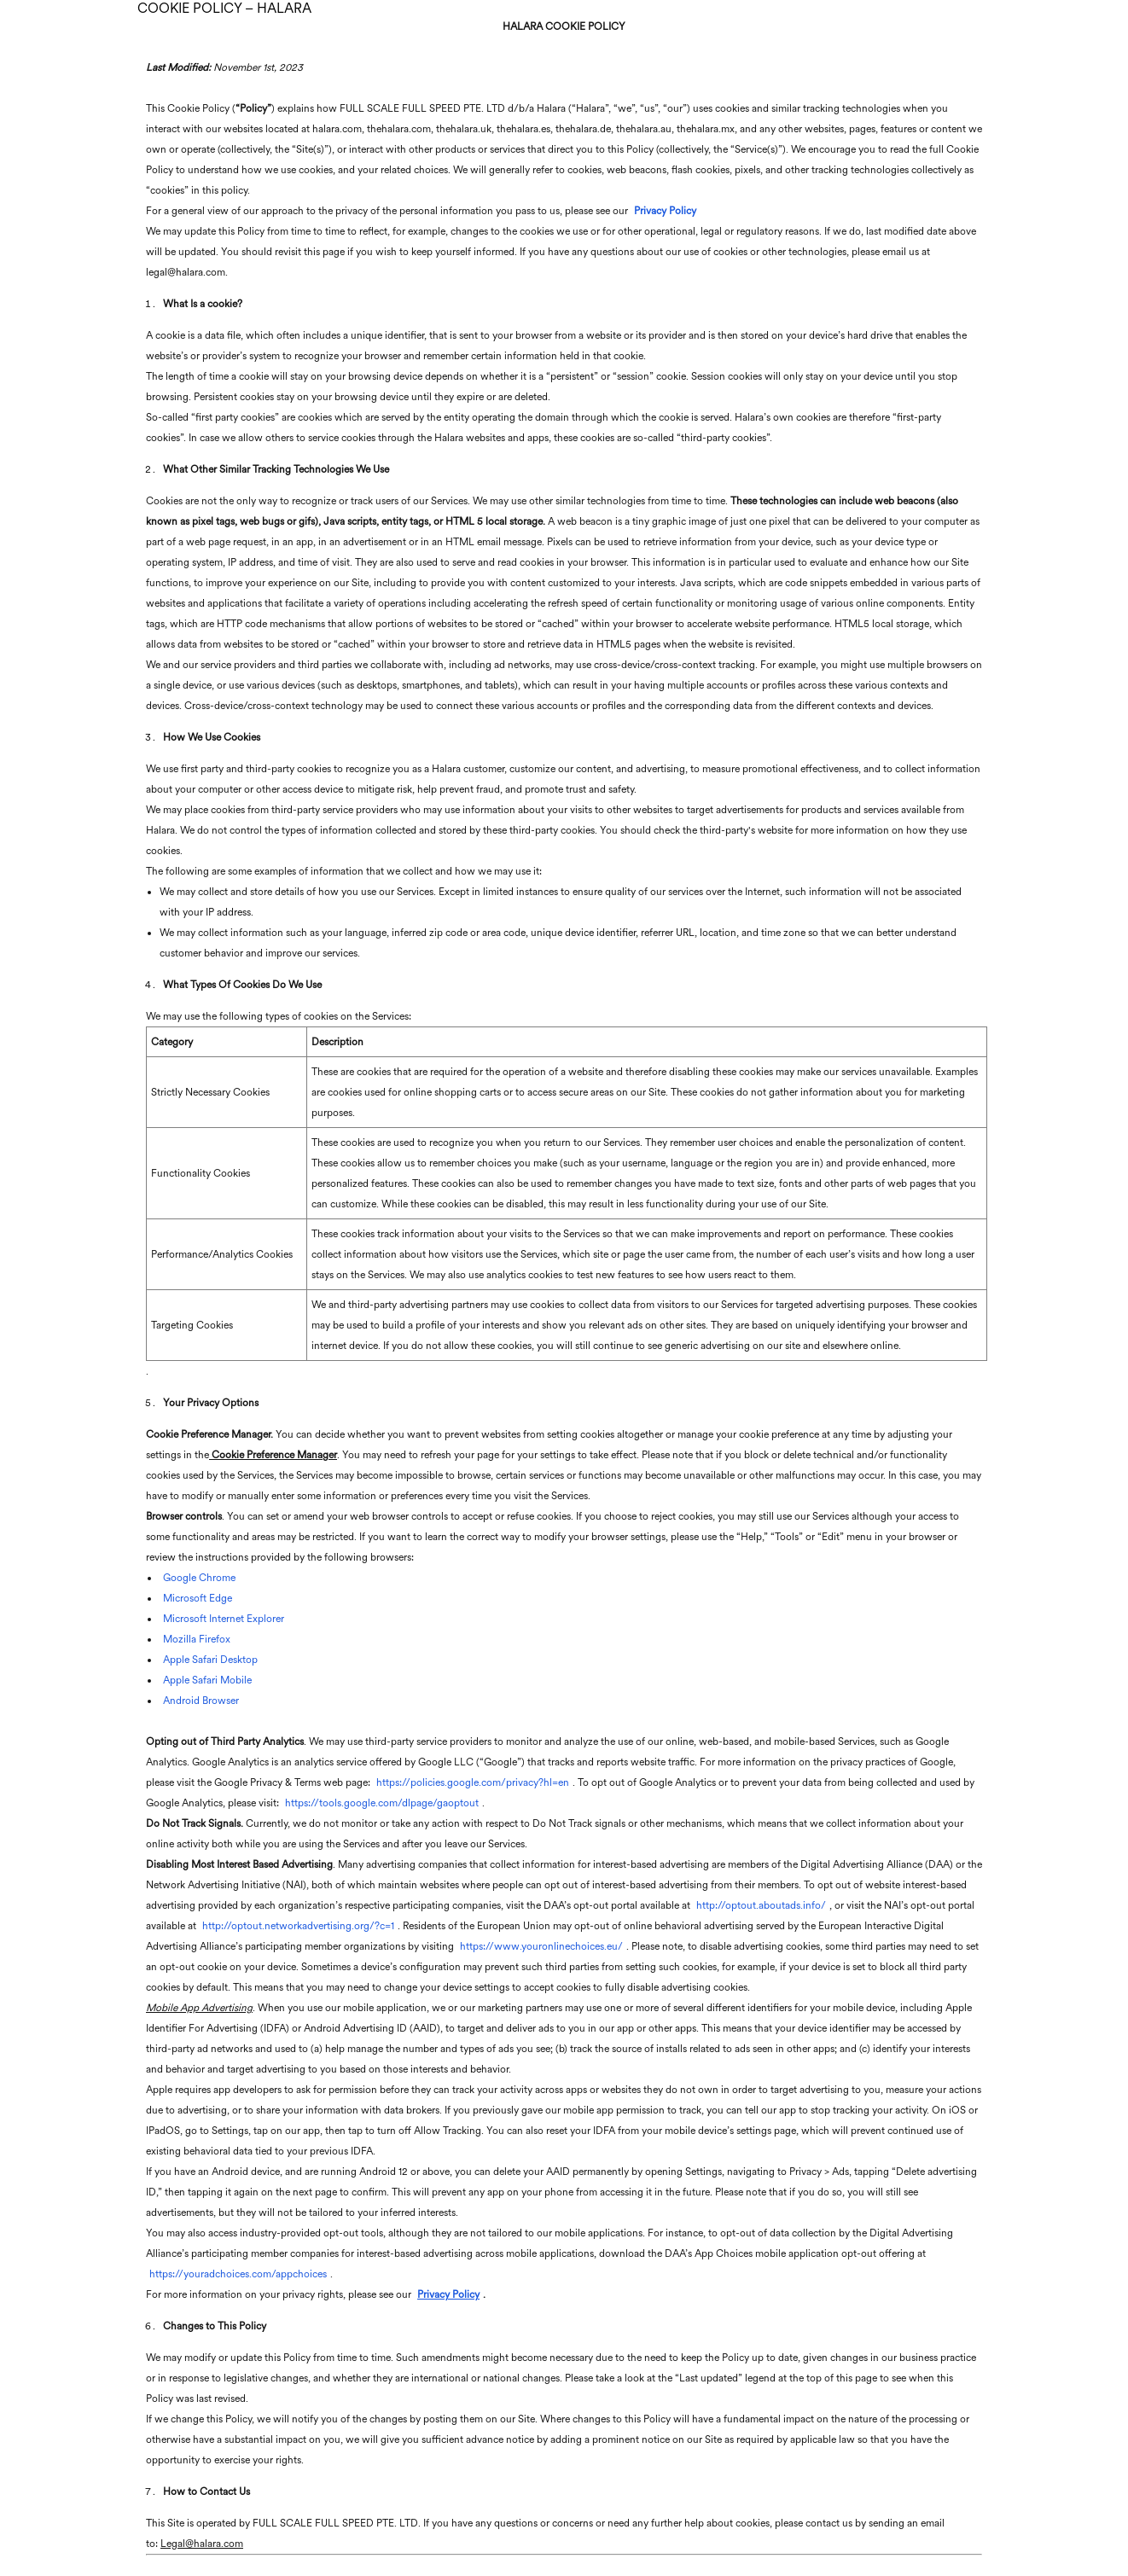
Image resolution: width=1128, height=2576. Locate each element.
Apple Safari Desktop (210, 1660)
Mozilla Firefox (196, 1639)
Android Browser (201, 1701)
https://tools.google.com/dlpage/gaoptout (382, 1803)
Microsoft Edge (197, 1598)
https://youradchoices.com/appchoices (238, 2274)
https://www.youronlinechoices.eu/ (541, 1946)
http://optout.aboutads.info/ (761, 1905)
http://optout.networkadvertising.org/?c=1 (298, 1926)
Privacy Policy (665, 211)
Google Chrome (199, 1578)
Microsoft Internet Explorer (223, 1619)
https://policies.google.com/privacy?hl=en (472, 1782)
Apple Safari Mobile (207, 1680)
